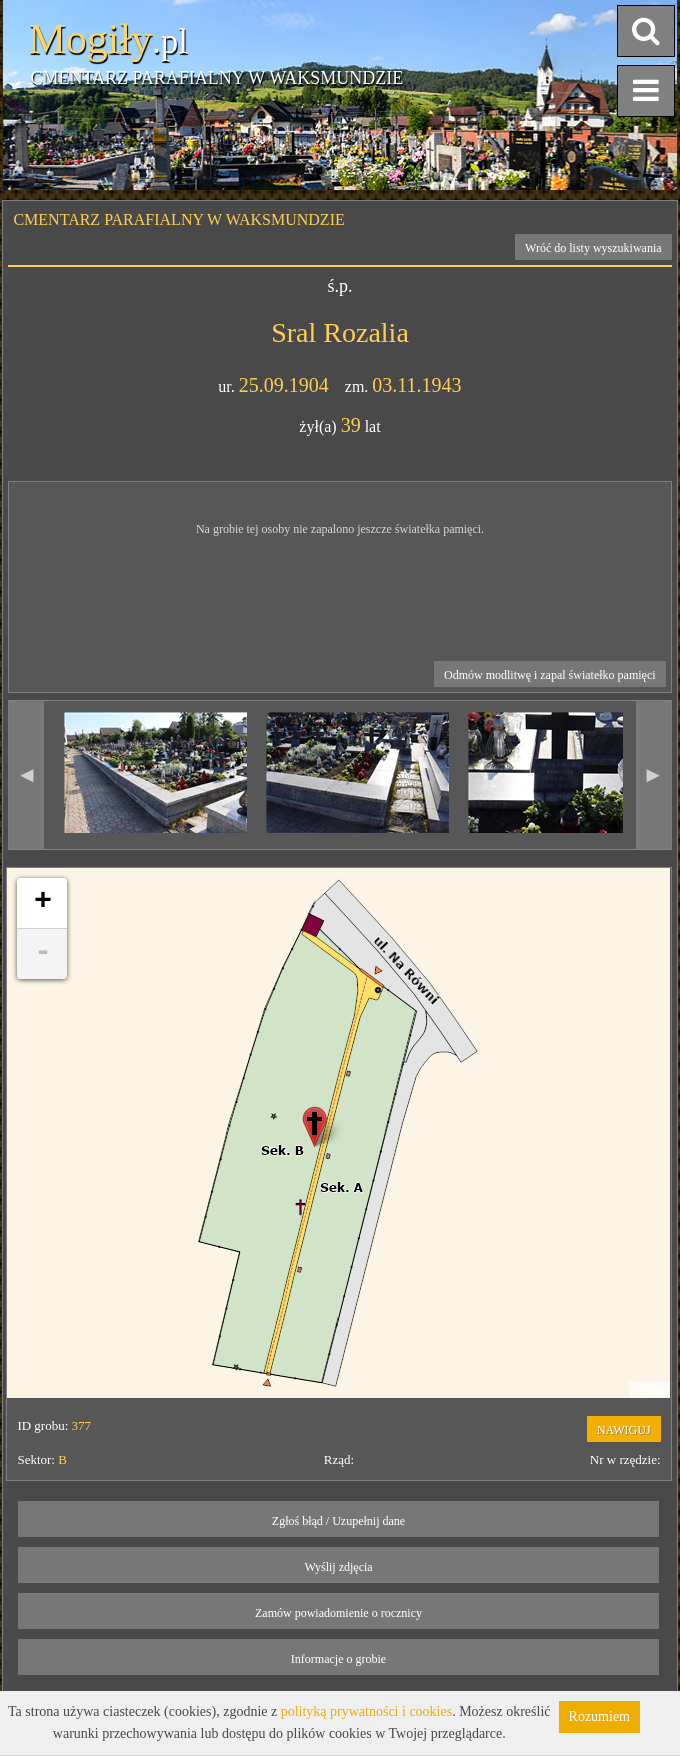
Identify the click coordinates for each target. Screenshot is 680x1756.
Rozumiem (599, 1716)
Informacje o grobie (338, 1659)
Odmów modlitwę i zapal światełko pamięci (550, 675)
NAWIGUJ (624, 1430)
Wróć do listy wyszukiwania (593, 248)
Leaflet (649, 1390)
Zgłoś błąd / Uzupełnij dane (338, 1521)
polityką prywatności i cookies (366, 1711)
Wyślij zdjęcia (338, 1567)
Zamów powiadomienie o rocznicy (338, 1613)
